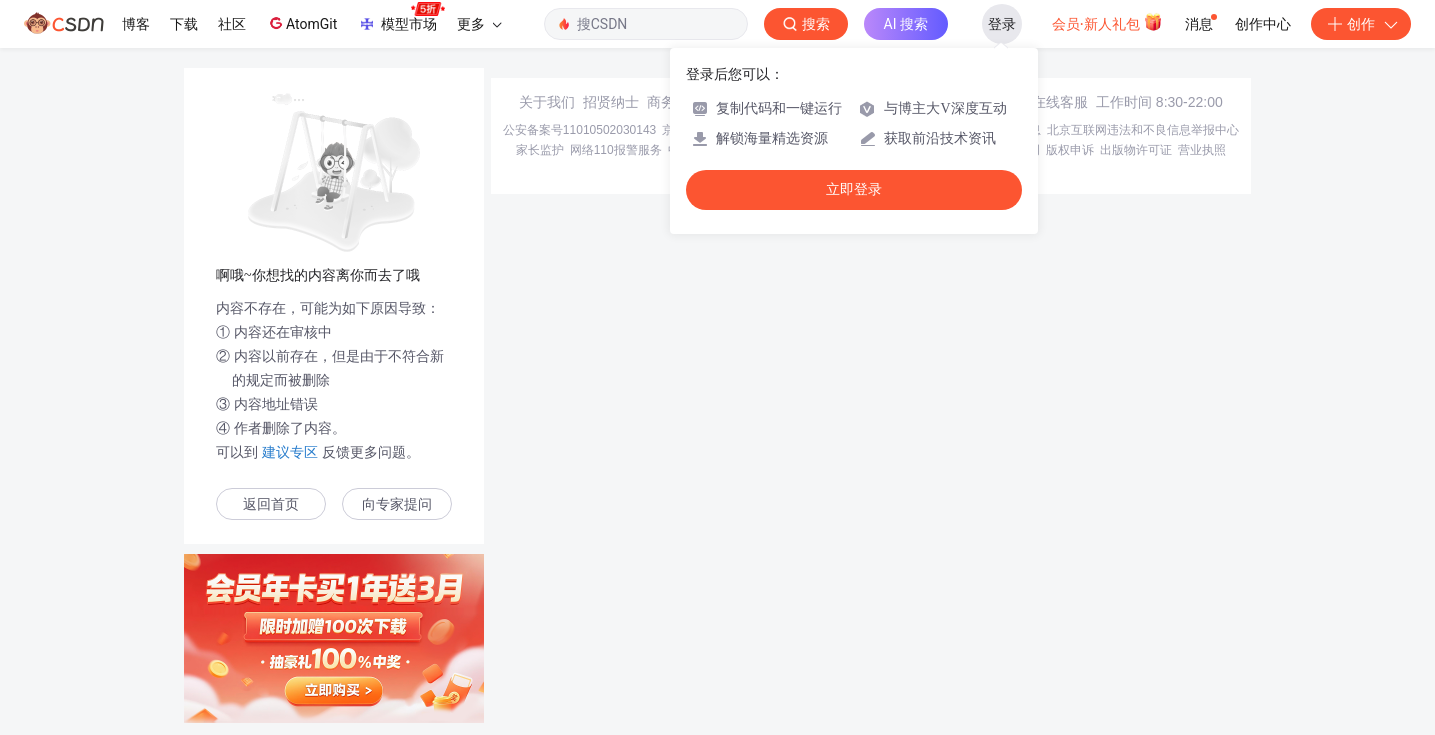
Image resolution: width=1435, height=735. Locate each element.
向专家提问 (397, 504)
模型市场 (401, 18)
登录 (1002, 24)
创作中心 (1263, 24)
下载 (184, 24)
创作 (1361, 24)
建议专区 (290, 452)
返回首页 (271, 504)
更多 (479, 24)
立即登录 (854, 189)
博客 (136, 24)
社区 (232, 24)
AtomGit (301, 23)
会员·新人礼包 (1107, 22)
